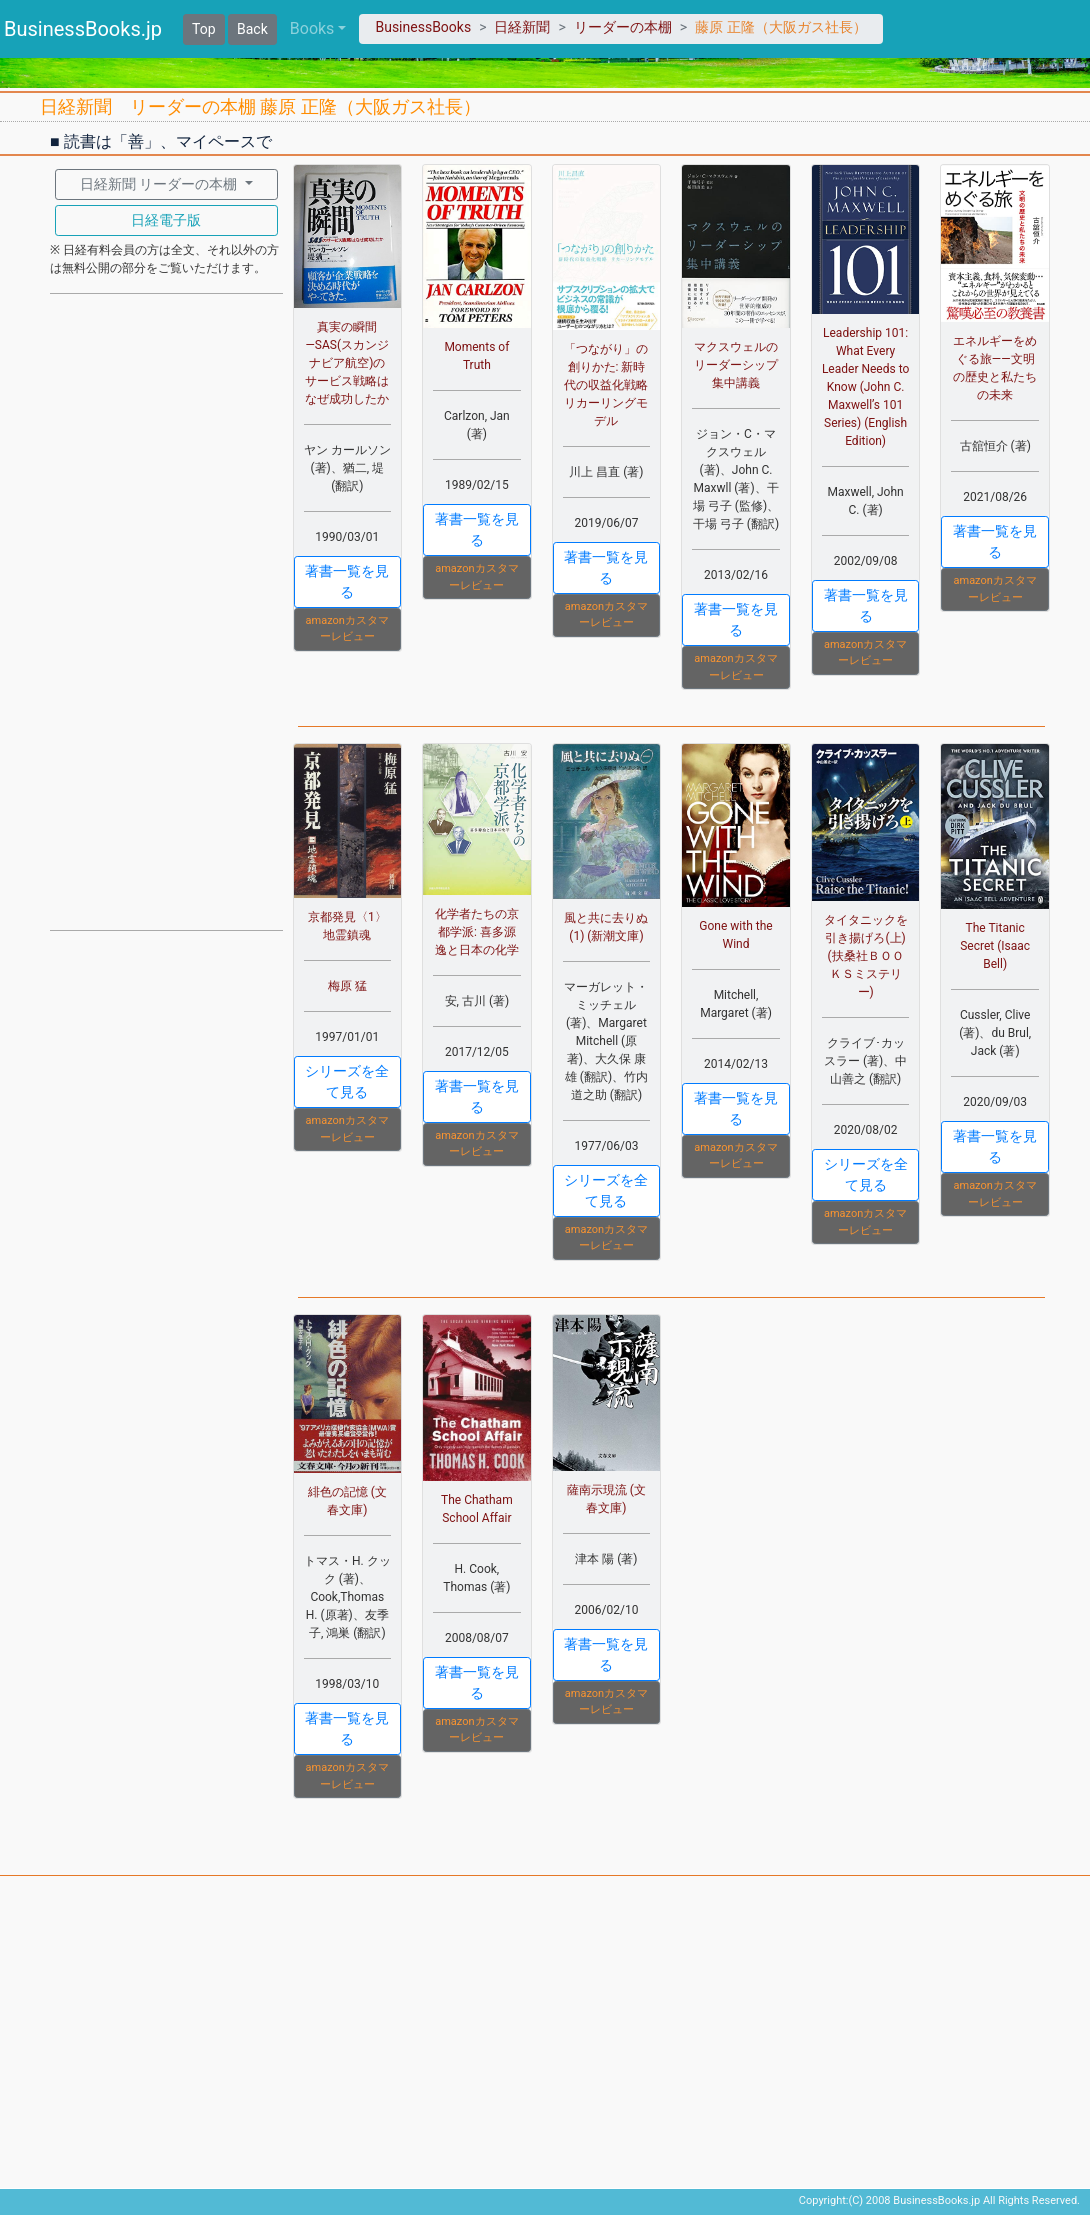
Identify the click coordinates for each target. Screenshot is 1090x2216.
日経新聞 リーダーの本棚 (160, 184)
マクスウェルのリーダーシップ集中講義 (736, 365)
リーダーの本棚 (623, 27)
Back (252, 29)
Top (204, 29)
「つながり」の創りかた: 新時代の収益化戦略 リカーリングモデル (606, 385)
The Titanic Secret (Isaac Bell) (995, 946)
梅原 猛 (347, 986)
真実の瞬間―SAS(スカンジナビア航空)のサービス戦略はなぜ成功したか (347, 363)
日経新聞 (522, 27)
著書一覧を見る (347, 581)
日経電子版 (166, 220)
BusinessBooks (423, 27)
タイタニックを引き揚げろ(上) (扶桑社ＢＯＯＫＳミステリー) (866, 956)
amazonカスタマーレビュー (347, 629)
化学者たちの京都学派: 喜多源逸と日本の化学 (477, 932)
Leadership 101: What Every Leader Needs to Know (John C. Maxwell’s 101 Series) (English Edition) (865, 387)
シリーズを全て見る (347, 1081)
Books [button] (312, 28)
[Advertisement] (166, 610)
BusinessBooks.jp (83, 29)
